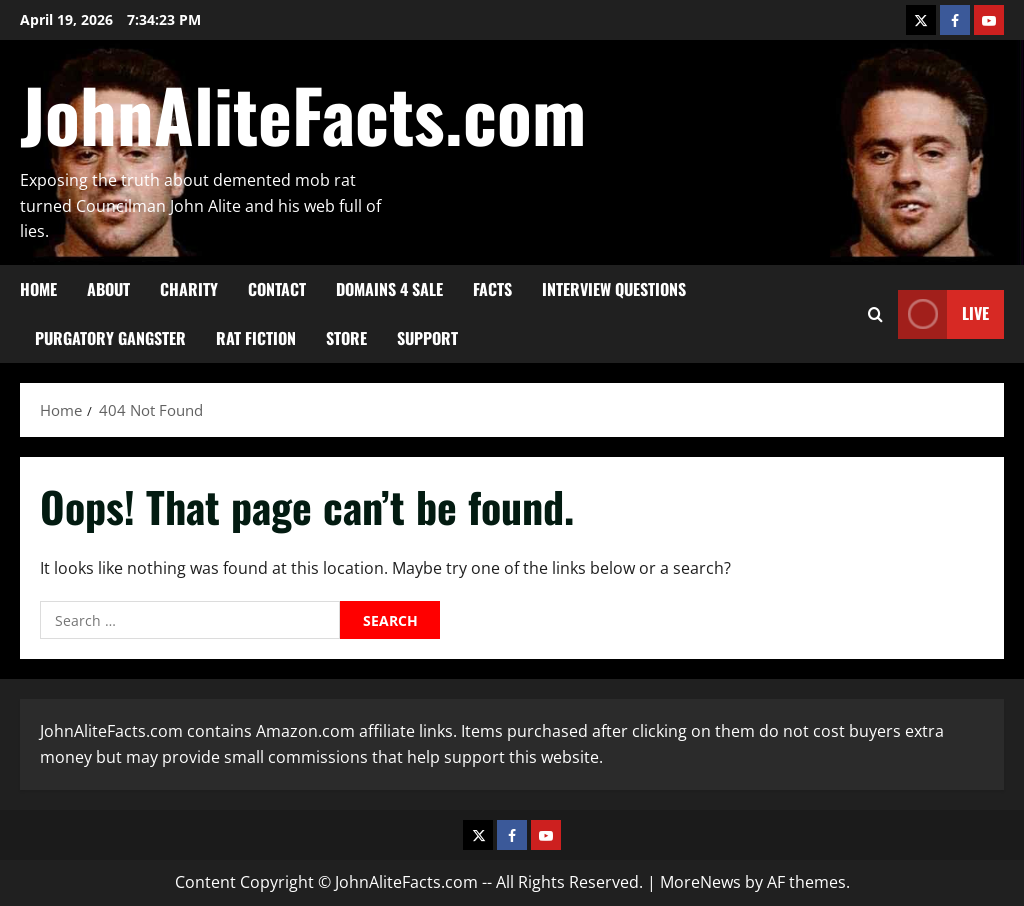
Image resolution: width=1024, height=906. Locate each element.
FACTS (492, 289)
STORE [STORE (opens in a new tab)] (346, 338)
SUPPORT (427, 338)
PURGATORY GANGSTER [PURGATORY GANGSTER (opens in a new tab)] (110, 338)
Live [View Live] (943, 313)
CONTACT (277, 289)
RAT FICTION (256, 338)
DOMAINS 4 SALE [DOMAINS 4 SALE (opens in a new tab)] (389, 289)
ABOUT (108, 289)
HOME (38, 289)
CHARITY (189, 289)
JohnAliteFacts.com (303, 113)
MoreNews (700, 882)
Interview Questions (614, 289)
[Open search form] (875, 313)
